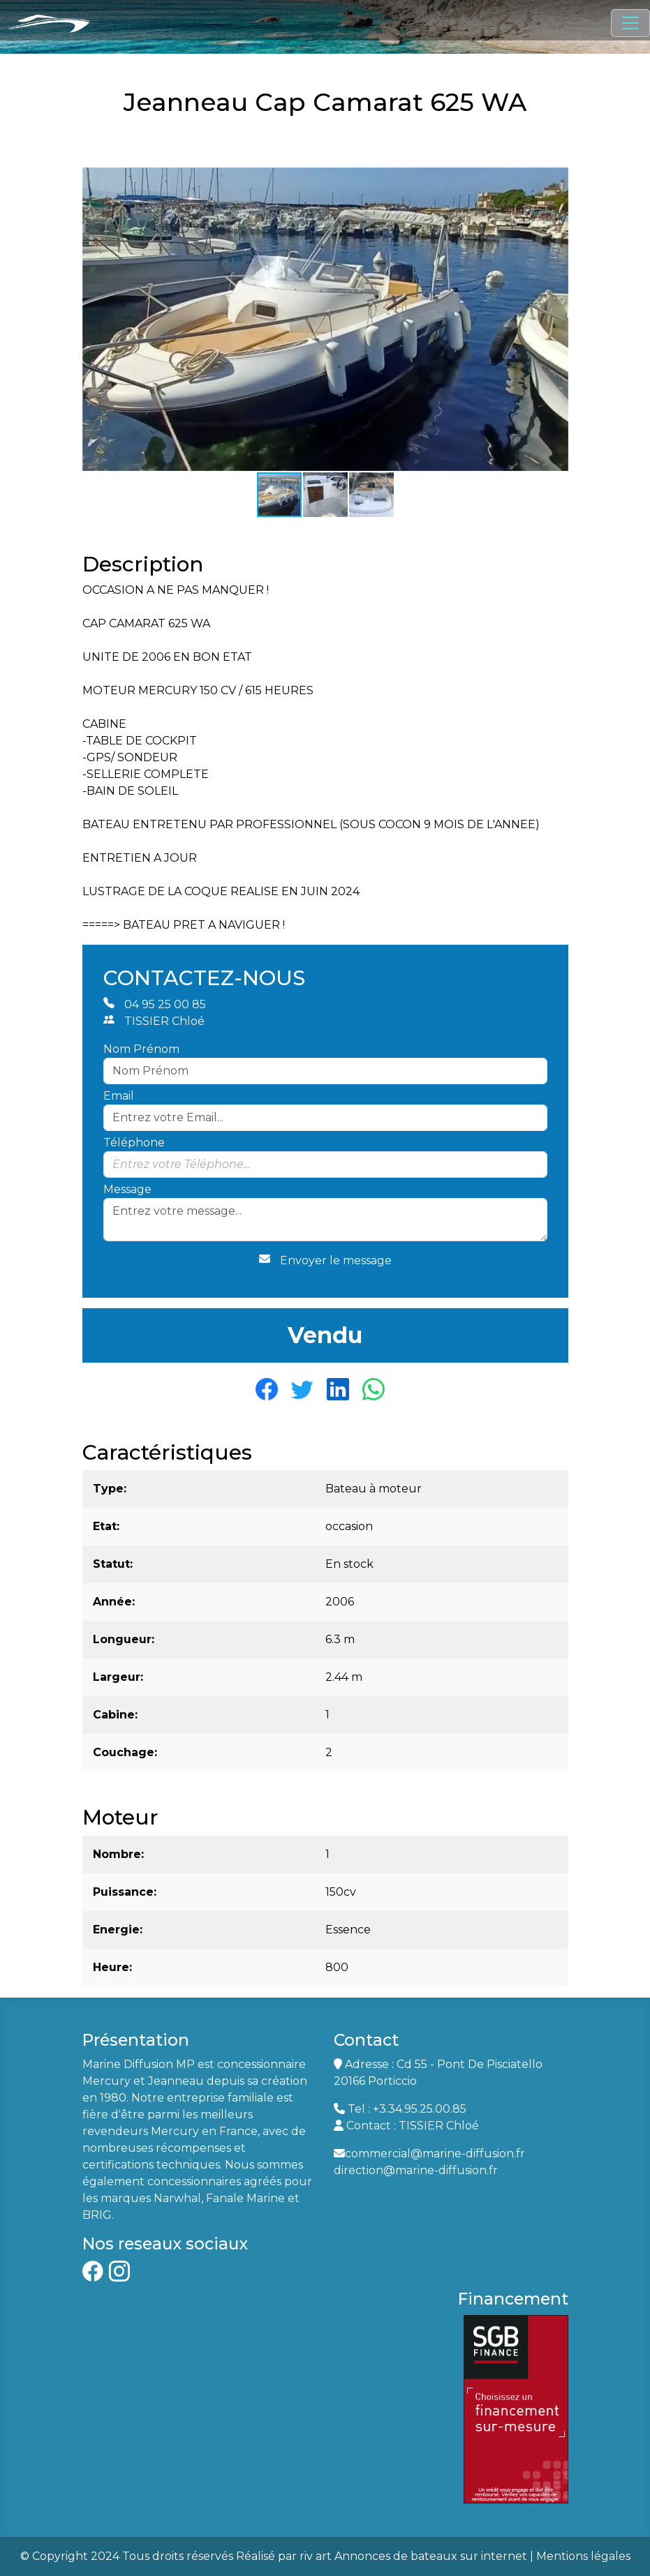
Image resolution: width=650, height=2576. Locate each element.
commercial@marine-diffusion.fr (435, 2153)
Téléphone (134, 1142)
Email (118, 1095)
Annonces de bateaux (395, 2556)
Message (127, 1189)
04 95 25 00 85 (154, 1004)
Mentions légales (583, 2556)
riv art (316, 2556)
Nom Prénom (141, 1049)
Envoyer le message (325, 1260)
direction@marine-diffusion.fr (416, 2170)
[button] (556, 180)
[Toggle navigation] (630, 23)
